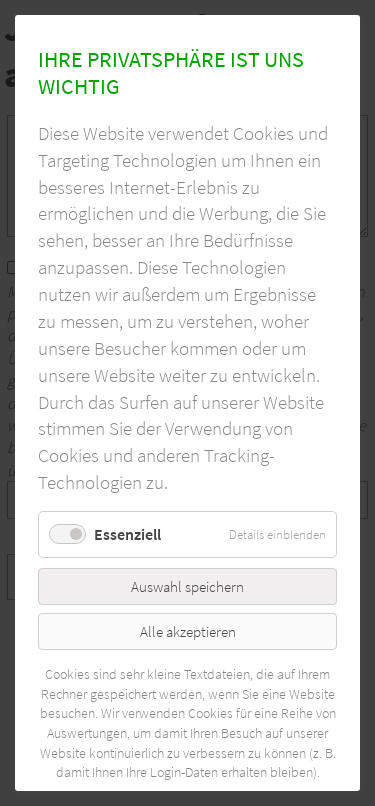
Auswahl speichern (187, 586)
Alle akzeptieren (188, 631)
